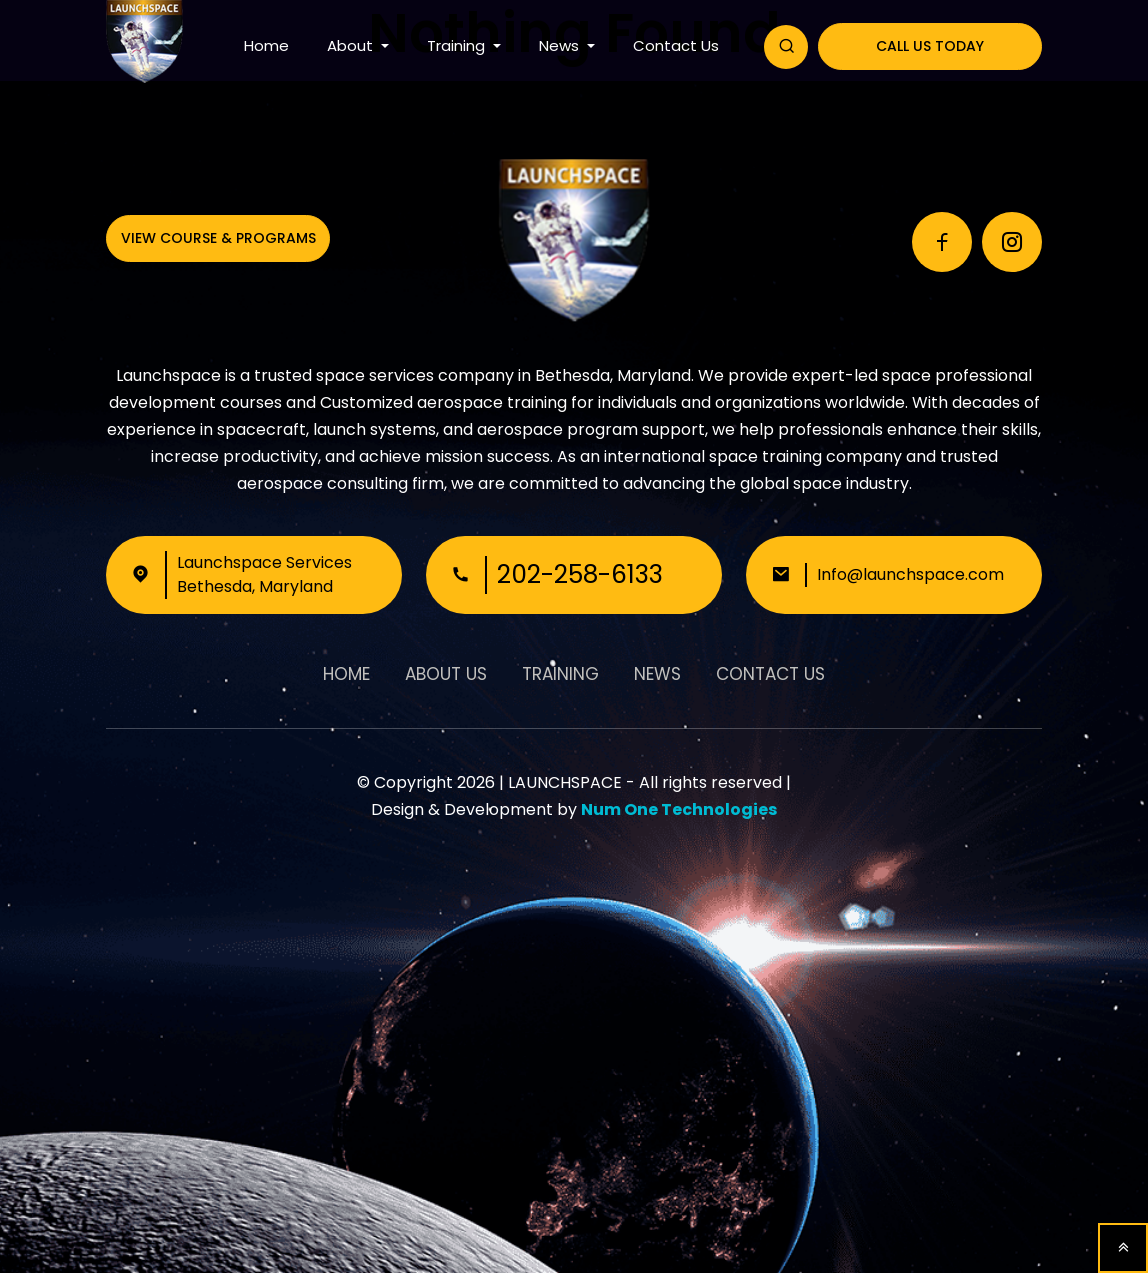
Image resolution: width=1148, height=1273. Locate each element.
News (561, 45)
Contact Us (676, 45)
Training (458, 45)
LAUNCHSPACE (565, 782)
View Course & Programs (218, 238)
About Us (446, 674)
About (352, 45)
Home (266, 45)
